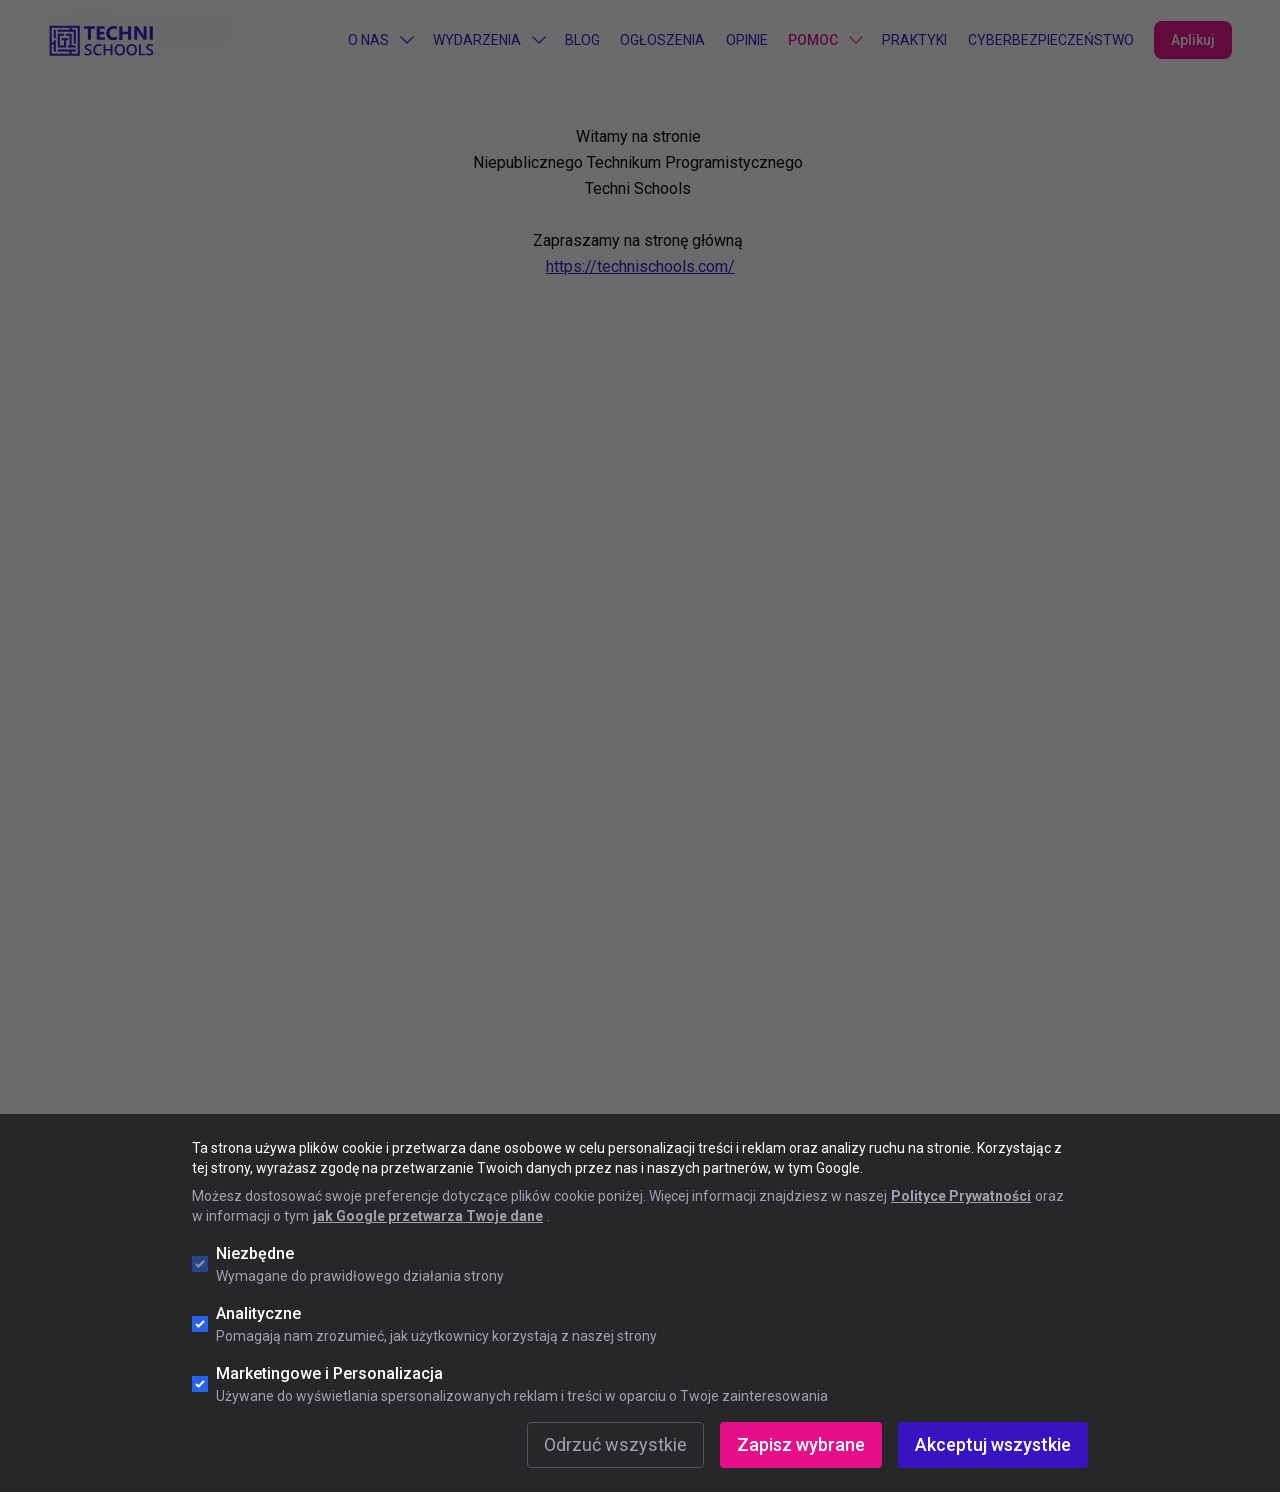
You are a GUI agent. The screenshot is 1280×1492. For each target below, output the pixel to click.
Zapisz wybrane (801, 1444)
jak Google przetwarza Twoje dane (428, 1216)
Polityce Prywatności (961, 1196)
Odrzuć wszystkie (615, 1444)
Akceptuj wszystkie (993, 1444)
